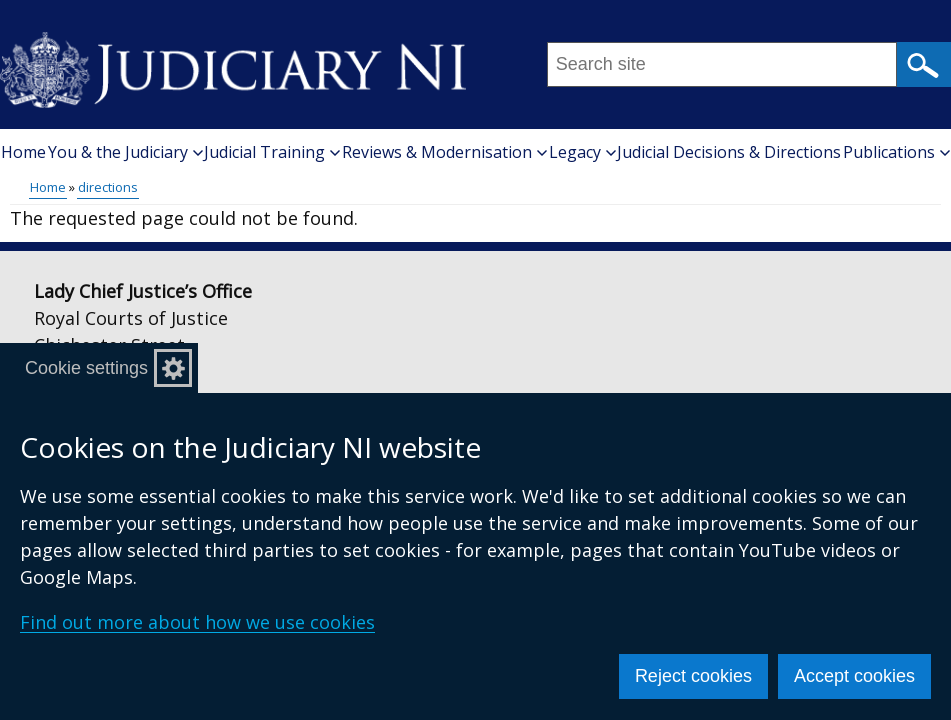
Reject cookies (693, 676)
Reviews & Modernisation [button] (444, 152)
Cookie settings (86, 368)
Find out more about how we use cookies (197, 622)
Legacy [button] (582, 152)
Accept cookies (854, 676)
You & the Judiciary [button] (125, 152)
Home (23, 152)
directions (108, 187)
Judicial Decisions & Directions (729, 152)
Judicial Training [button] (272, 152)
